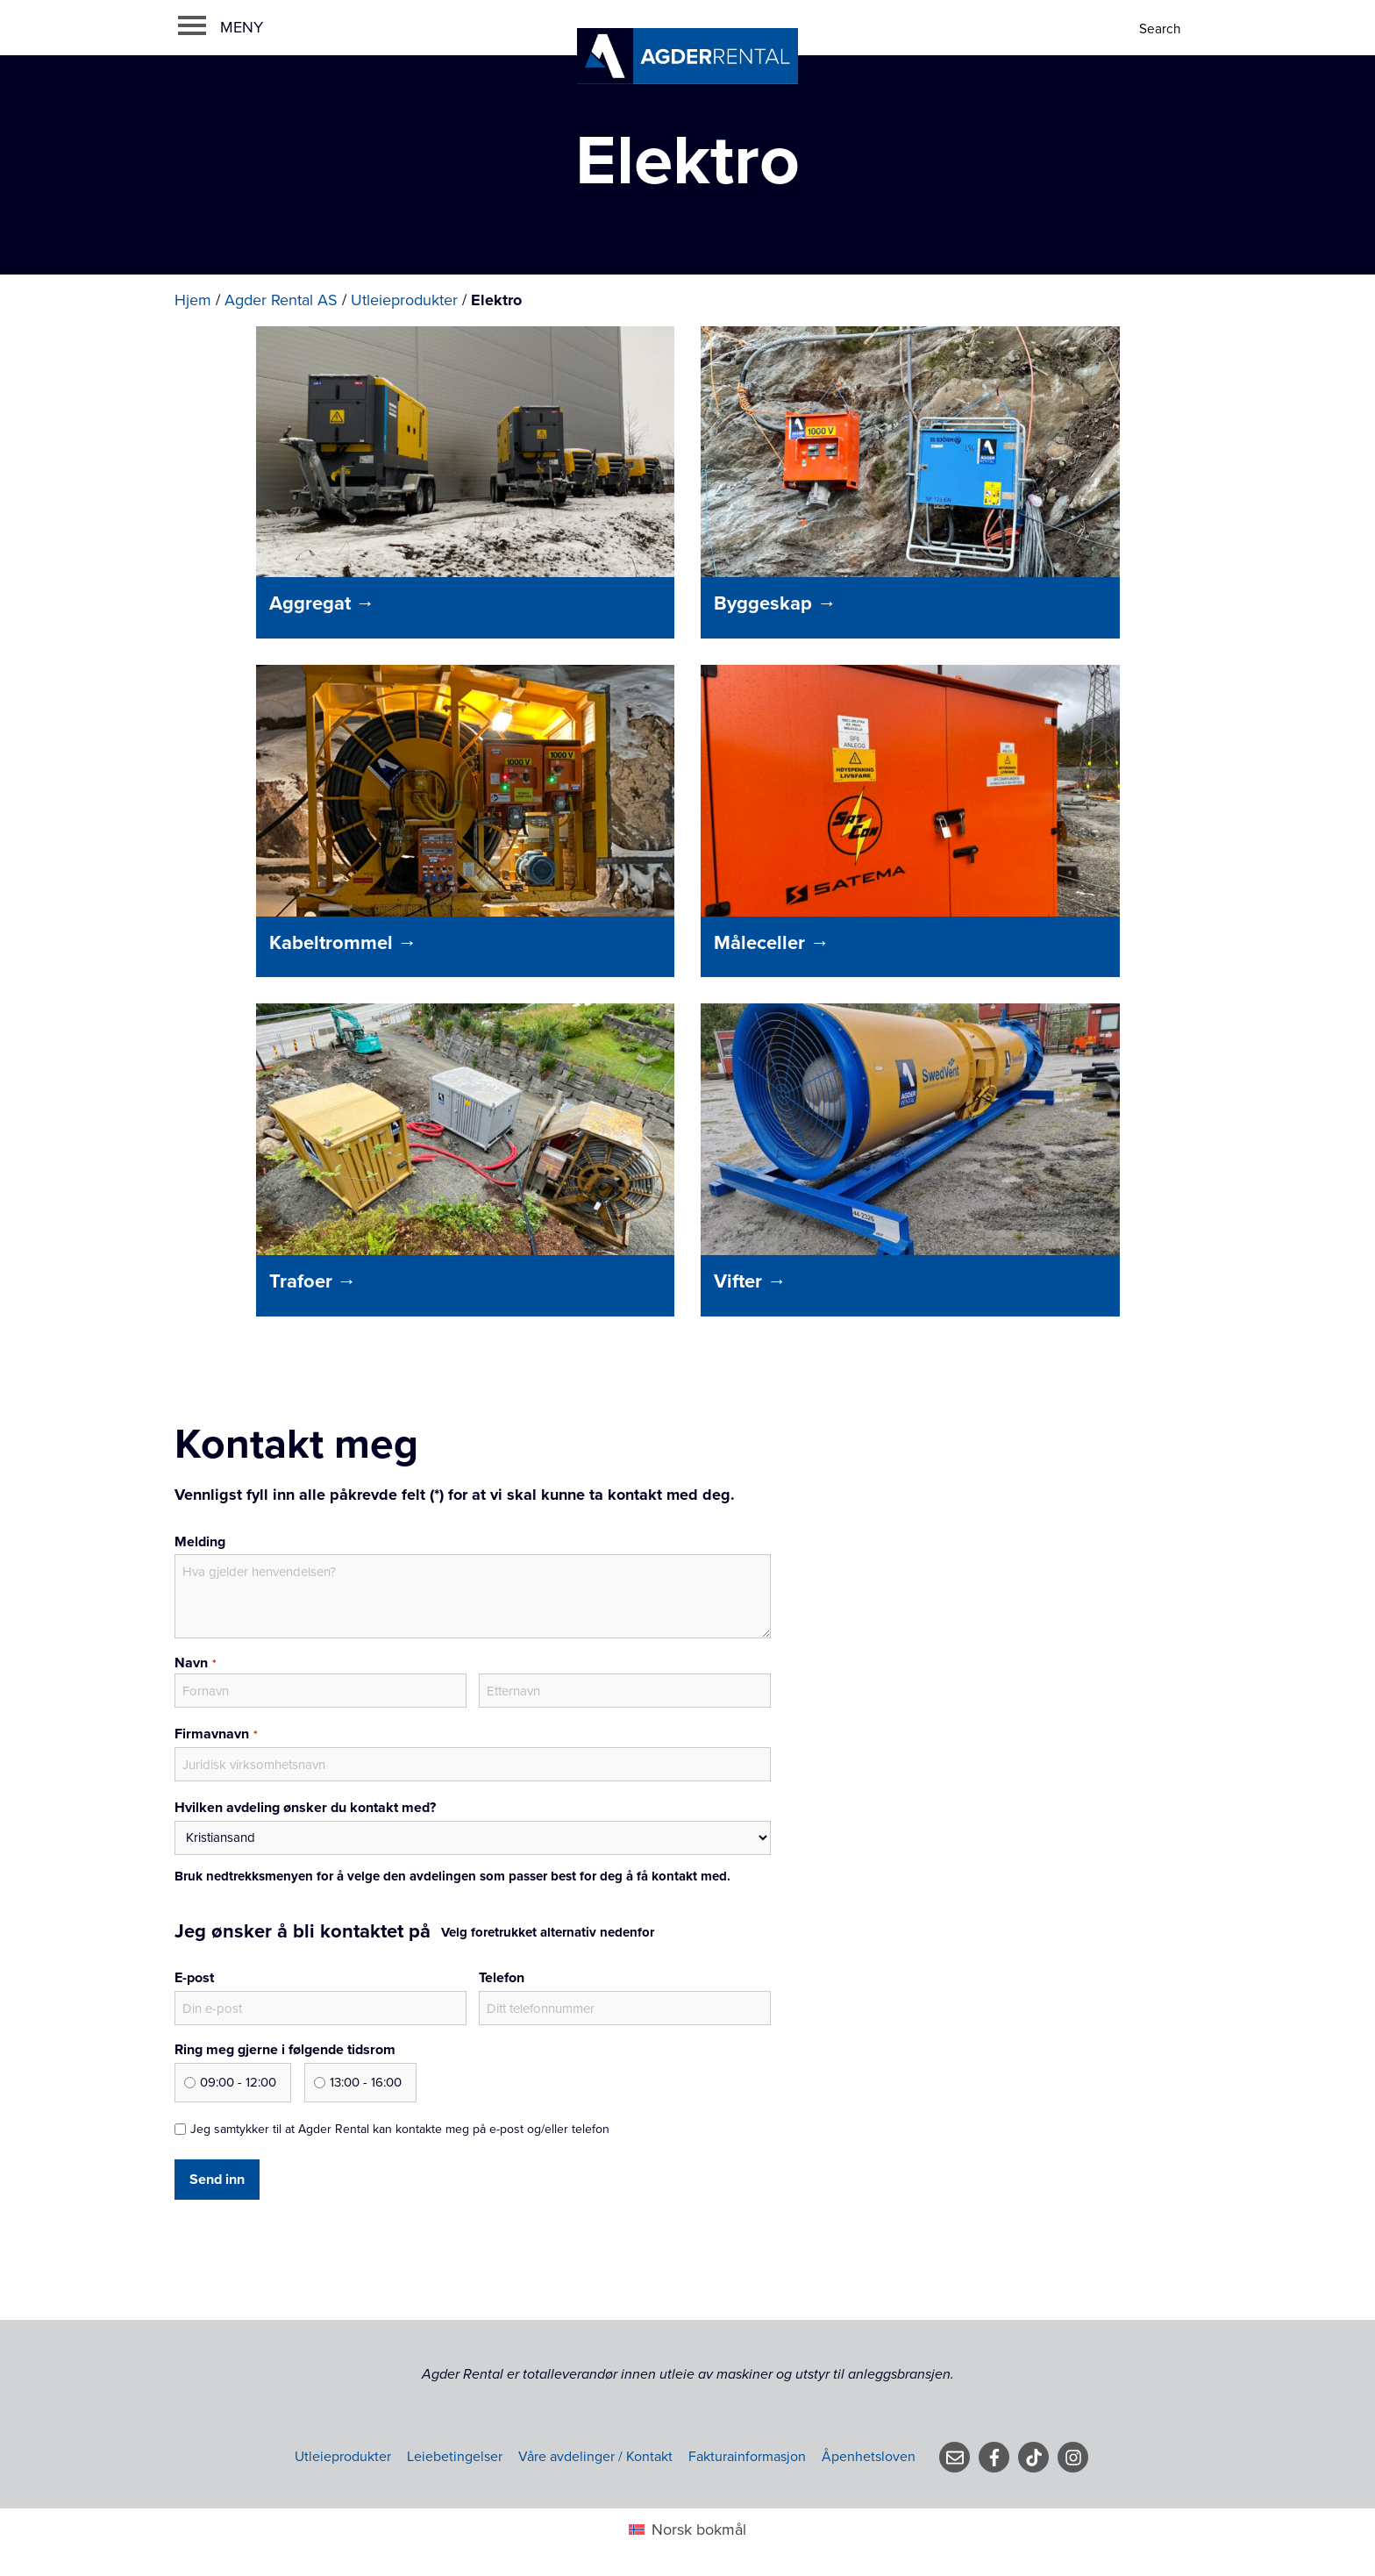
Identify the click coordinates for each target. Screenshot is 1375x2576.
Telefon (501, 1978)
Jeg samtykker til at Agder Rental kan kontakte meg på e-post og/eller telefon (399, 2129)
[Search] (1161, 29)
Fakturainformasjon (747, 2456)
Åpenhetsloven (868, 2456)
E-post (194, 1978)
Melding (200, 1542)
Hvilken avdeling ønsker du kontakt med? (305, 1807)
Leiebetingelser (454, 2456)
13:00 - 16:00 (366, 2082)
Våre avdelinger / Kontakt (595, 2456)
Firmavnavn (216, 1735)
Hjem (193, 300)
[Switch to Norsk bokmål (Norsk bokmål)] (687, 2529)
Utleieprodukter (404, 300)
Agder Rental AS (281, 300)
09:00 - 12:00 (238, 2082)
